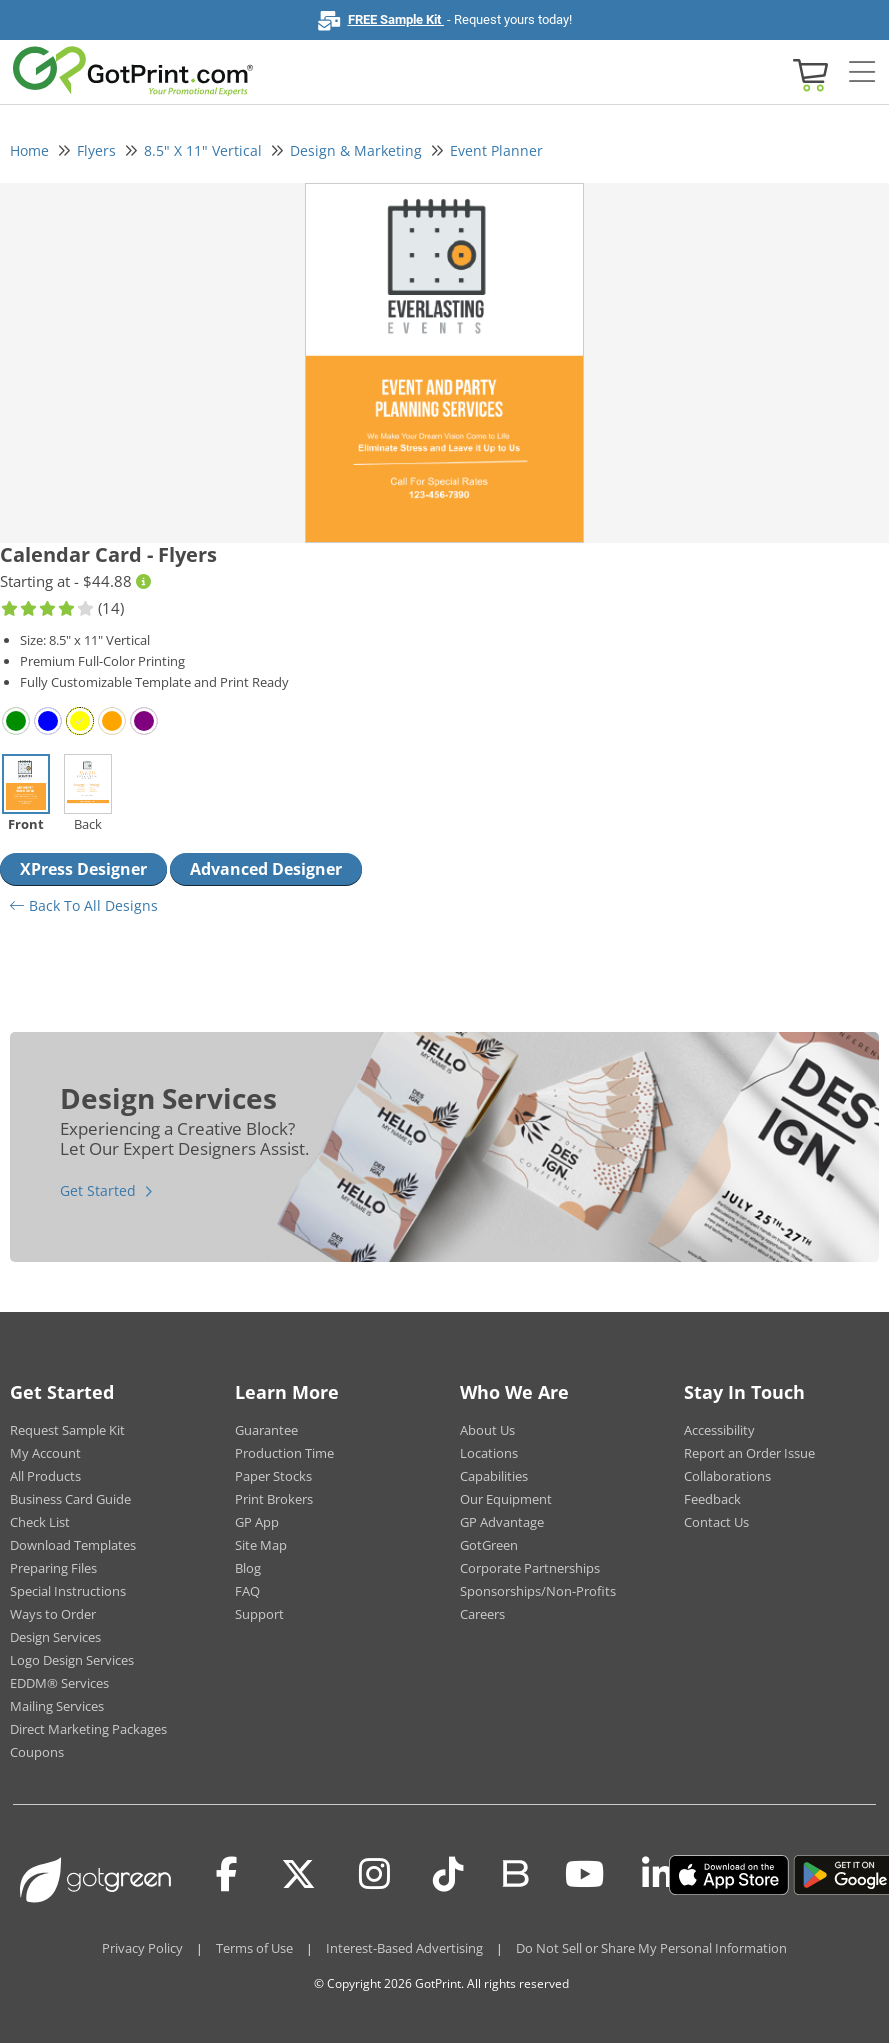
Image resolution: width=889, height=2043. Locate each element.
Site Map (261, 1545)
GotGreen (489, 1545)
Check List (40, 1522)
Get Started (98, 1190)
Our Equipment (506, 1499)
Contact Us (716, 1522)
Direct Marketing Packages (88, 1729)
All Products (45, 1476)
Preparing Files (53, 1568)
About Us (487, 1430)
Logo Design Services (72, 1660)
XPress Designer (83, 869)
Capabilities (494, 1476)
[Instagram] (374, 1875)
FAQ (247, 1591)
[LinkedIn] (657, 1875)
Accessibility (719, 1430)
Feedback (712, 1499)
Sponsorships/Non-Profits (538, 1591)
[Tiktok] (448, 1875)
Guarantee (266, 1430)
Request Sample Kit (67, 1430)
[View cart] (808, 73)
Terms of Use (254, 1948)
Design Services (55, 1637)
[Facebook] (227, 1875)
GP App (257, 1522)
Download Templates (73, 1545)
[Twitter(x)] (298, 1875)
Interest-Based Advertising (404, 1948)
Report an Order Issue (749, 1453)
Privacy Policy (142, 1948)
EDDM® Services (59, 1683)
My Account (45, 1453)
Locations (489, 1453)
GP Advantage (502, 1522)
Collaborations (727, 1476)
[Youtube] (584, 1875)
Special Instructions (68, 1591)
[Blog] (514, 1872)
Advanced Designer (266, 869)
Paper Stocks (273, 1476)
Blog (248, 1568)
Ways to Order (53, 1614)
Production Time (284, 1453)
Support (259, 1614)
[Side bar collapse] (862, 73)
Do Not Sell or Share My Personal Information (651, 1948)
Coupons (37, 1752)
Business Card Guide (70, 1499)
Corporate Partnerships (530, 1568)
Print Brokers (274, 1499)
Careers (482, 1614)
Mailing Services (57, 1706)
